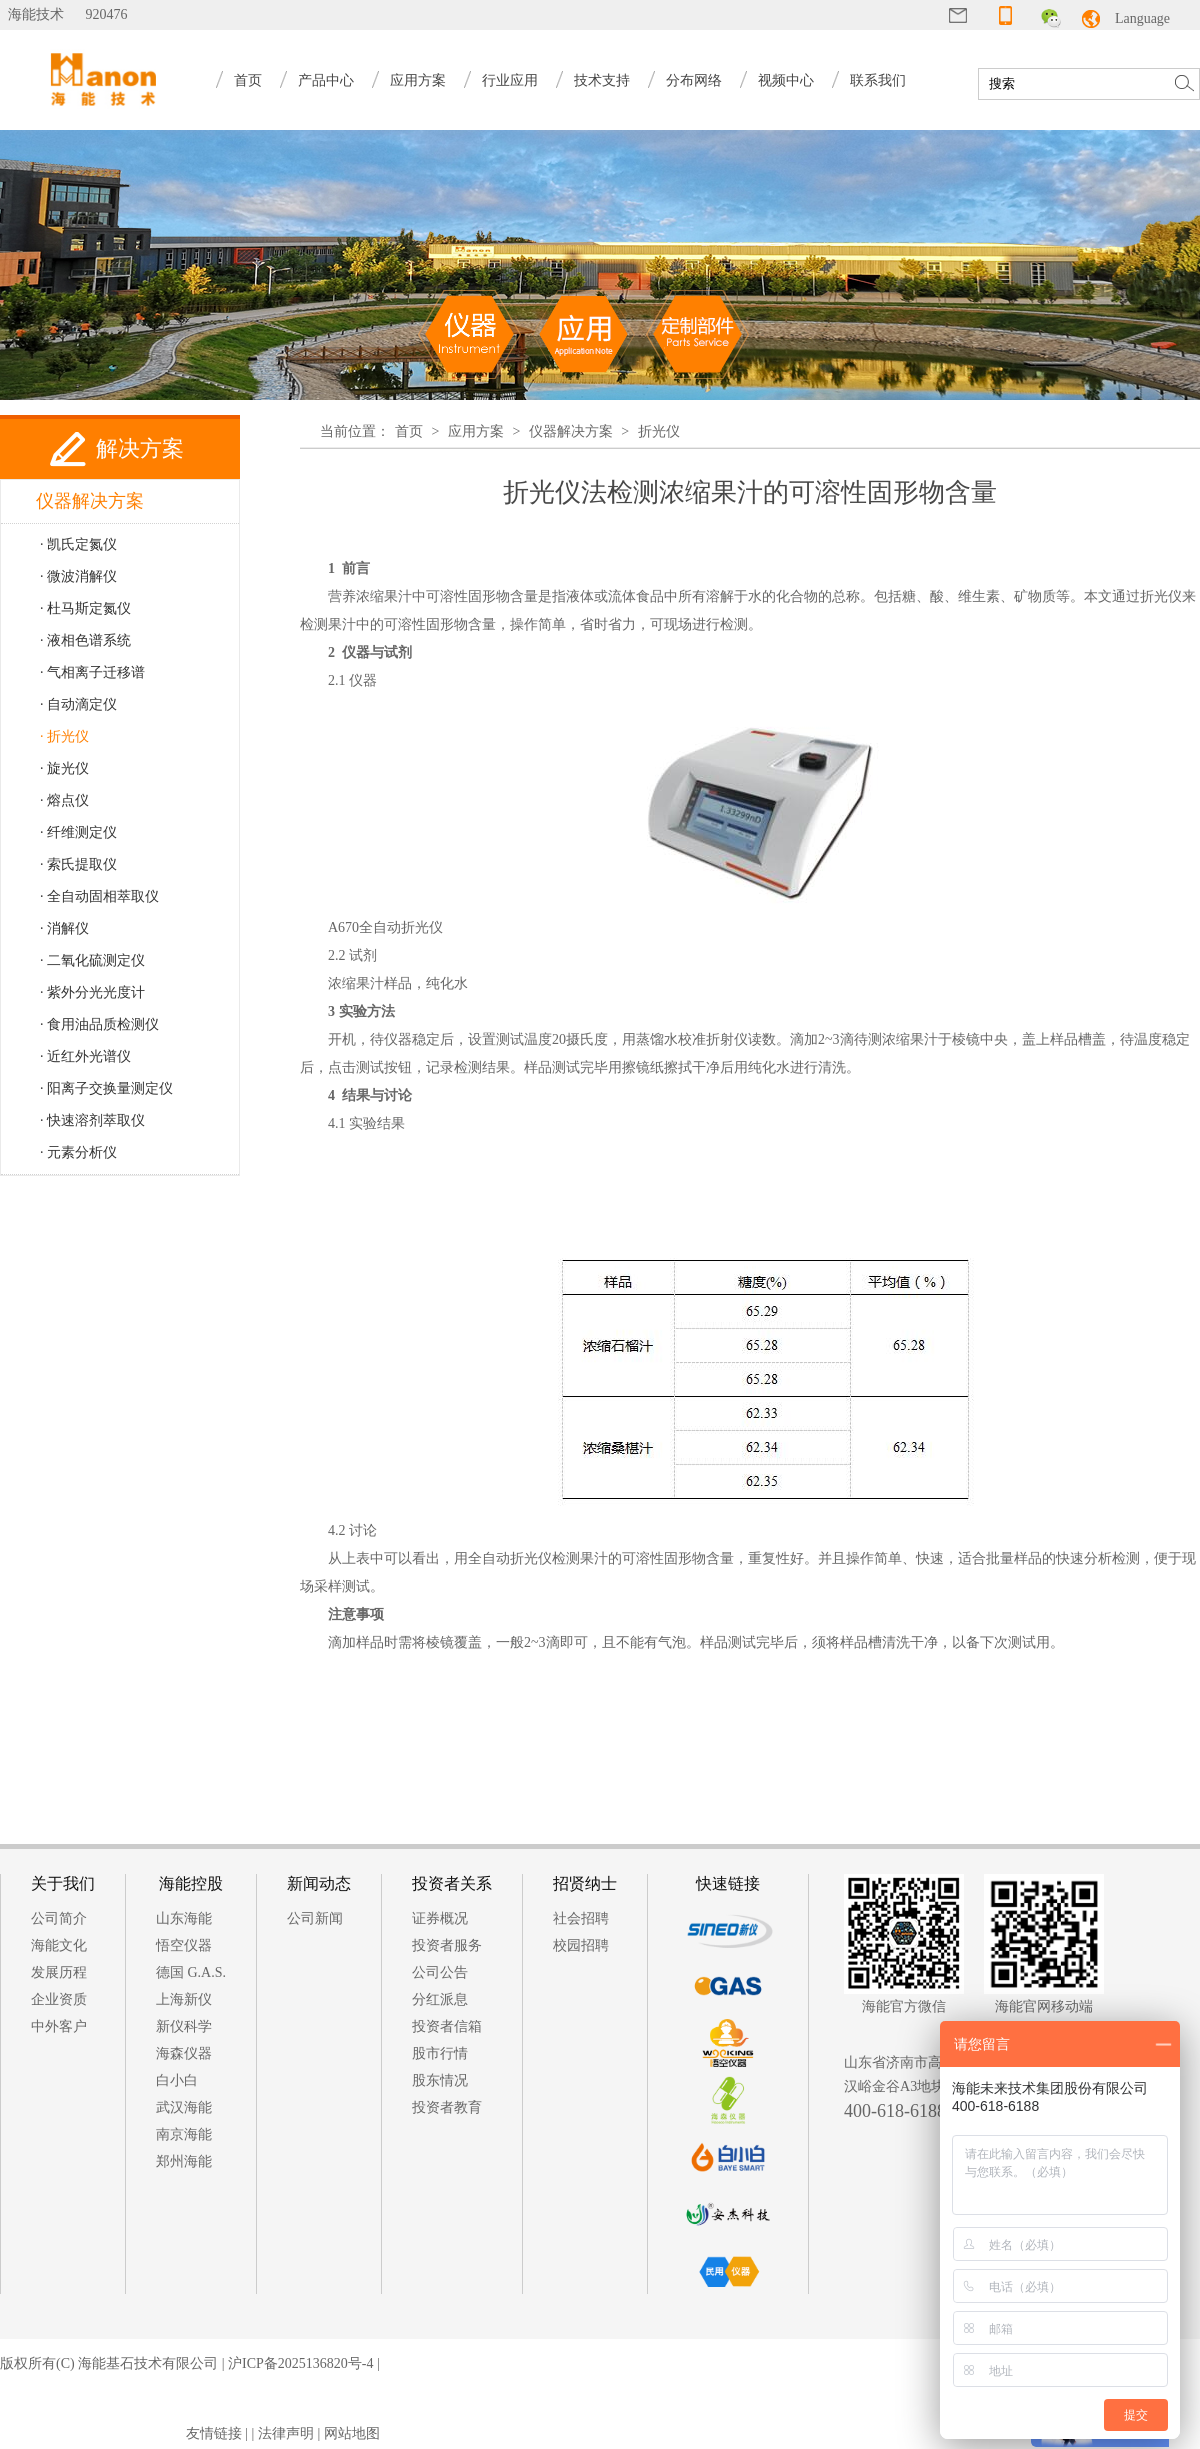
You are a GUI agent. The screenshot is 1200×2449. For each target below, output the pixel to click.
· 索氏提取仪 (78, 864)
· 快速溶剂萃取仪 (92, 1120)
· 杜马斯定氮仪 (85, 608)
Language (1142, 18)
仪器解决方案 (571, 431)
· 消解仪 (64, 928)
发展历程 (59, 1972)
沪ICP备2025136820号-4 (300, 2363)
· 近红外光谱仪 (85, 1056)
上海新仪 (184, 1999)
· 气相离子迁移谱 (92, 672)
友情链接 (214, 2433)
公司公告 (440, 1972)
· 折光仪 (64, 736)
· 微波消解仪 (78, 576)
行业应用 (510, 80)
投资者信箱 (447, 2026)
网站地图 (352, 2433)
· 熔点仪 (64, 800)
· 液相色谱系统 (85, 640)
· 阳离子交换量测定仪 (106, 1088)
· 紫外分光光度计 (92, 992)
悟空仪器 (184, 1945)
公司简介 (59, 1918)
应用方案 (418, 80)
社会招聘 (581, 1918)
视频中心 (786, 80)
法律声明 (286, 2433)
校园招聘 (581, 1945)
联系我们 (878, 80)
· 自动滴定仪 (78, 704)
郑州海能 (184, 2161)
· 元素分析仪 (78, 1152)
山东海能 (184, 1918)
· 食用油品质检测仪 (99, 1024)
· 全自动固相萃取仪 (99, 896)
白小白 (177, 2080)
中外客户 (59, 2026)
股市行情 (440, 2053)
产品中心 (326, 80)
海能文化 (59, 1945)
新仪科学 (184, 2026)
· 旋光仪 (64, 768)
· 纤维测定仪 (78, 832)
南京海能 (184, 2134)
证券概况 (440, 1918)
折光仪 (659, 431)
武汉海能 (184, 2107)
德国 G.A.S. (191, 1972)
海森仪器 (184, 2053)
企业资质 (59, 1999)
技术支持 (602, 80)
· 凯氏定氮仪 (78, 544)
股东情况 (440, 2080)
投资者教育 (447, 2107)
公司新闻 (315, 1918)
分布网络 (694, 80)
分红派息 (440, 1999)
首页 (248, 80)
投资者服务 (447, 1945)
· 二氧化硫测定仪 (92, 960)
